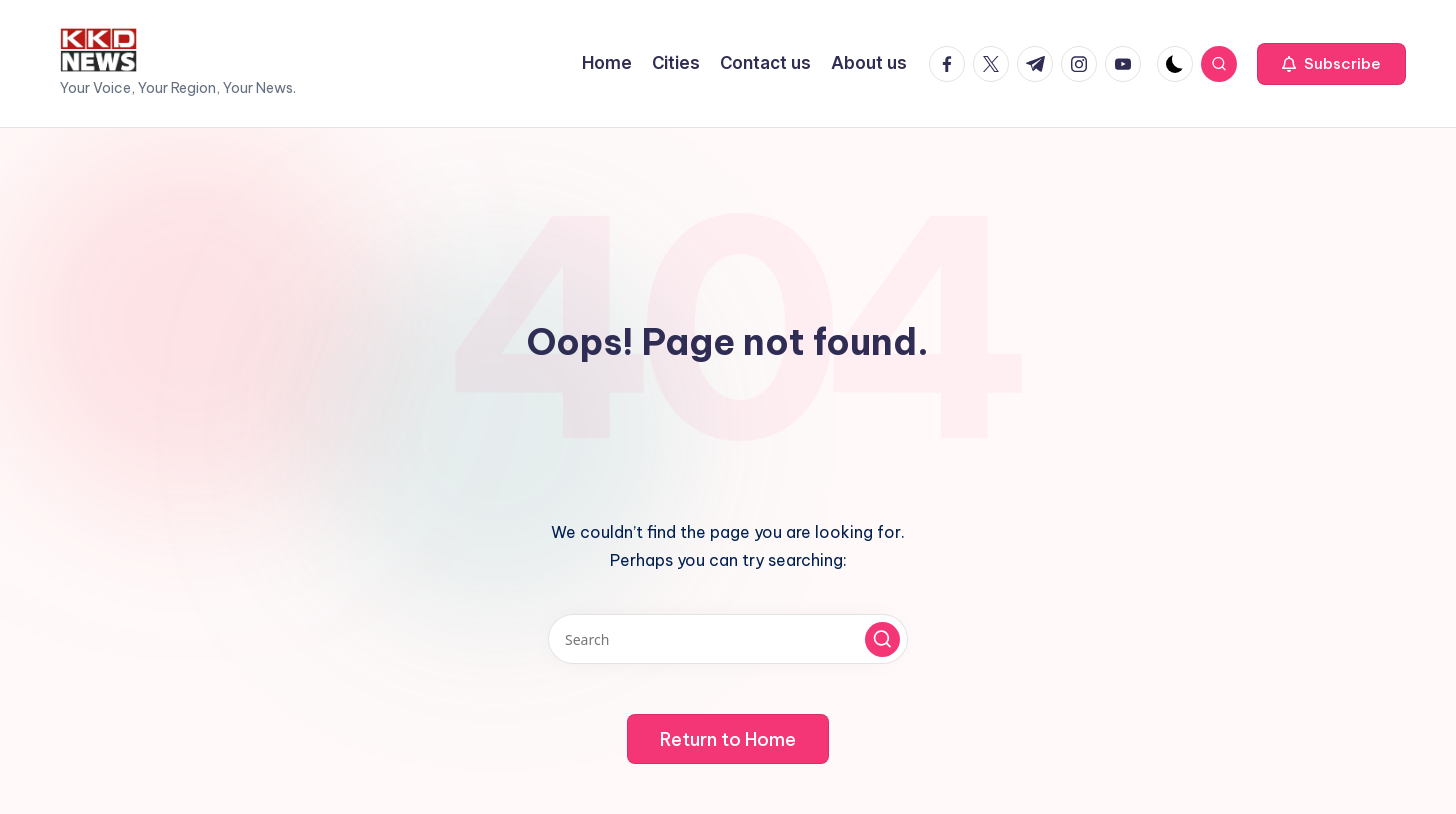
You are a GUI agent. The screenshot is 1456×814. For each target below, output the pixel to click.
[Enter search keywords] (728, 639)
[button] (1331, 64)
